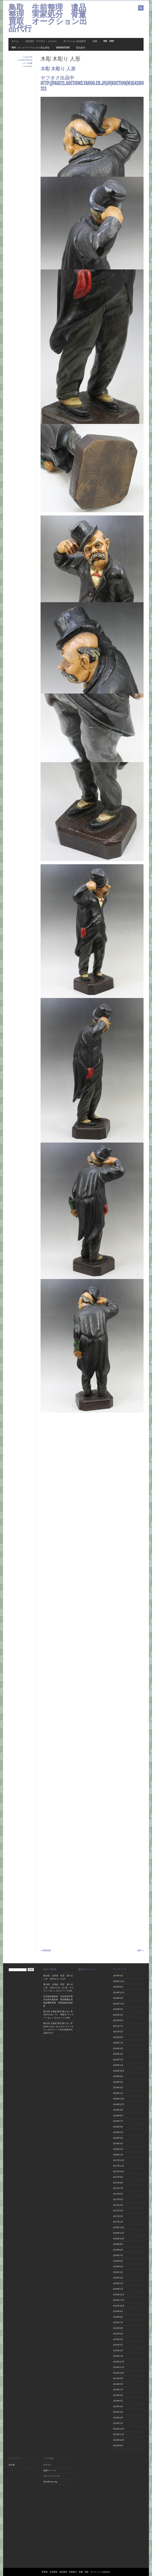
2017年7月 (118, 2188)
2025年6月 (118, 1987)
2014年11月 (118, 2367)
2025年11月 (118, 1981)
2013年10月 (118, 2440)
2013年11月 (118, 2434)
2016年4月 (118, 2272)
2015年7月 (118, 2322)
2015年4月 (118, 2339)
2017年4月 (118, 2205)
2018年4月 (118, 2138)
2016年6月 (118, 2261)
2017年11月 (118, 2166)
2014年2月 (118, 2417)
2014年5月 (118, 2401)
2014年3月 (118, 2412)
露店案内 (80, 47)
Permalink (28, 66)
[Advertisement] (93, 2512)
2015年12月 (118, 2294)
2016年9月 (118, 2244)
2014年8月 (118, 2384)
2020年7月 (118, 2043)
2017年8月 (118, 2183)
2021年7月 (118, 2026)
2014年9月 (118, 2378)
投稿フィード (49, 2470)
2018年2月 (118, 2149)
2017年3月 (118, 2210)
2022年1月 (118, 2015)
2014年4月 (118, 2406)
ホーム (15, 41)
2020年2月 (118, 2059)
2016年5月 (118, 2266)
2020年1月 (118, 2065)
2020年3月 (118, 2054)
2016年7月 (118, 2255)
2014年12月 (118, 2362)
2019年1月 (118, 2093)
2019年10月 (118, 2071)
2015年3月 (118, 2345)
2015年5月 (118, 2333)
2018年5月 (118, 2132)
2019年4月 (118, 2082)
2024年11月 (118, 1992)
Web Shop (108, 41)
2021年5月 (118, 2031)
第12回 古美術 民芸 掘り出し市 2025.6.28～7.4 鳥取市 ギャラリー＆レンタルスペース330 (58, 2014)
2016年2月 (118, 2283)
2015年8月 (118, 2317)
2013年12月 (118, 2429)
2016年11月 (118, 2233)
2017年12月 (118, 2160)
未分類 (29, 63)
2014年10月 (118, 2373)
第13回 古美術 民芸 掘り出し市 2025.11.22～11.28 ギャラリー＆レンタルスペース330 (58, 1987)
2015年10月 (118, 2306)
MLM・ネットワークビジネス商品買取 (31, 47)
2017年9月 (118, 2177)
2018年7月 (118, 2121)
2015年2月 (118, 2350)
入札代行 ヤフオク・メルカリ (41, 41)
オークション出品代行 (74, 41)
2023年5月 (118, 2009)
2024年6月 (118, 1998)
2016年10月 (118, 2238)
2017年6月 (118, 2194)
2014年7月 (118, 2389)
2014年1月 (118, 2423)
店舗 (94, 41)
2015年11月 (118, 2300)
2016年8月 (118, 2250)
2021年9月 (118, 2020)
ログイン (47, 2465)
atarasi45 (28, 57)
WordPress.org (50, 2481)
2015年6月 (118, 2328)
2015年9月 (118, 2311)
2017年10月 (118, 2171)
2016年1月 (118, 2289)
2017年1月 (118, 2222)
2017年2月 (118, 2216)
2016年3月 (118, 2278)
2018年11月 (118, 2104)
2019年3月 (118, 2087)
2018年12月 (118, 2099)
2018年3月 (118, 2143)
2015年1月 (118, 2356)
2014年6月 (118, 2395)
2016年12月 (118, 2227)
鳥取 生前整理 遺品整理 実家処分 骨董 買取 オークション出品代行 (51, 18)
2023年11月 (118, 2003)
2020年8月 (118, 2037)
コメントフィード (51, 2476)
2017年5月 (118, 2199)
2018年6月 (118, 2127)
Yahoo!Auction (63, 47)
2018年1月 (118, 2154)
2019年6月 (118, 2076)
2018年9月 (118, 2110)
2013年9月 (118, 2445)
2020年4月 (118, 2048)
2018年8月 (118, 2115)
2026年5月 (118, 1975)
